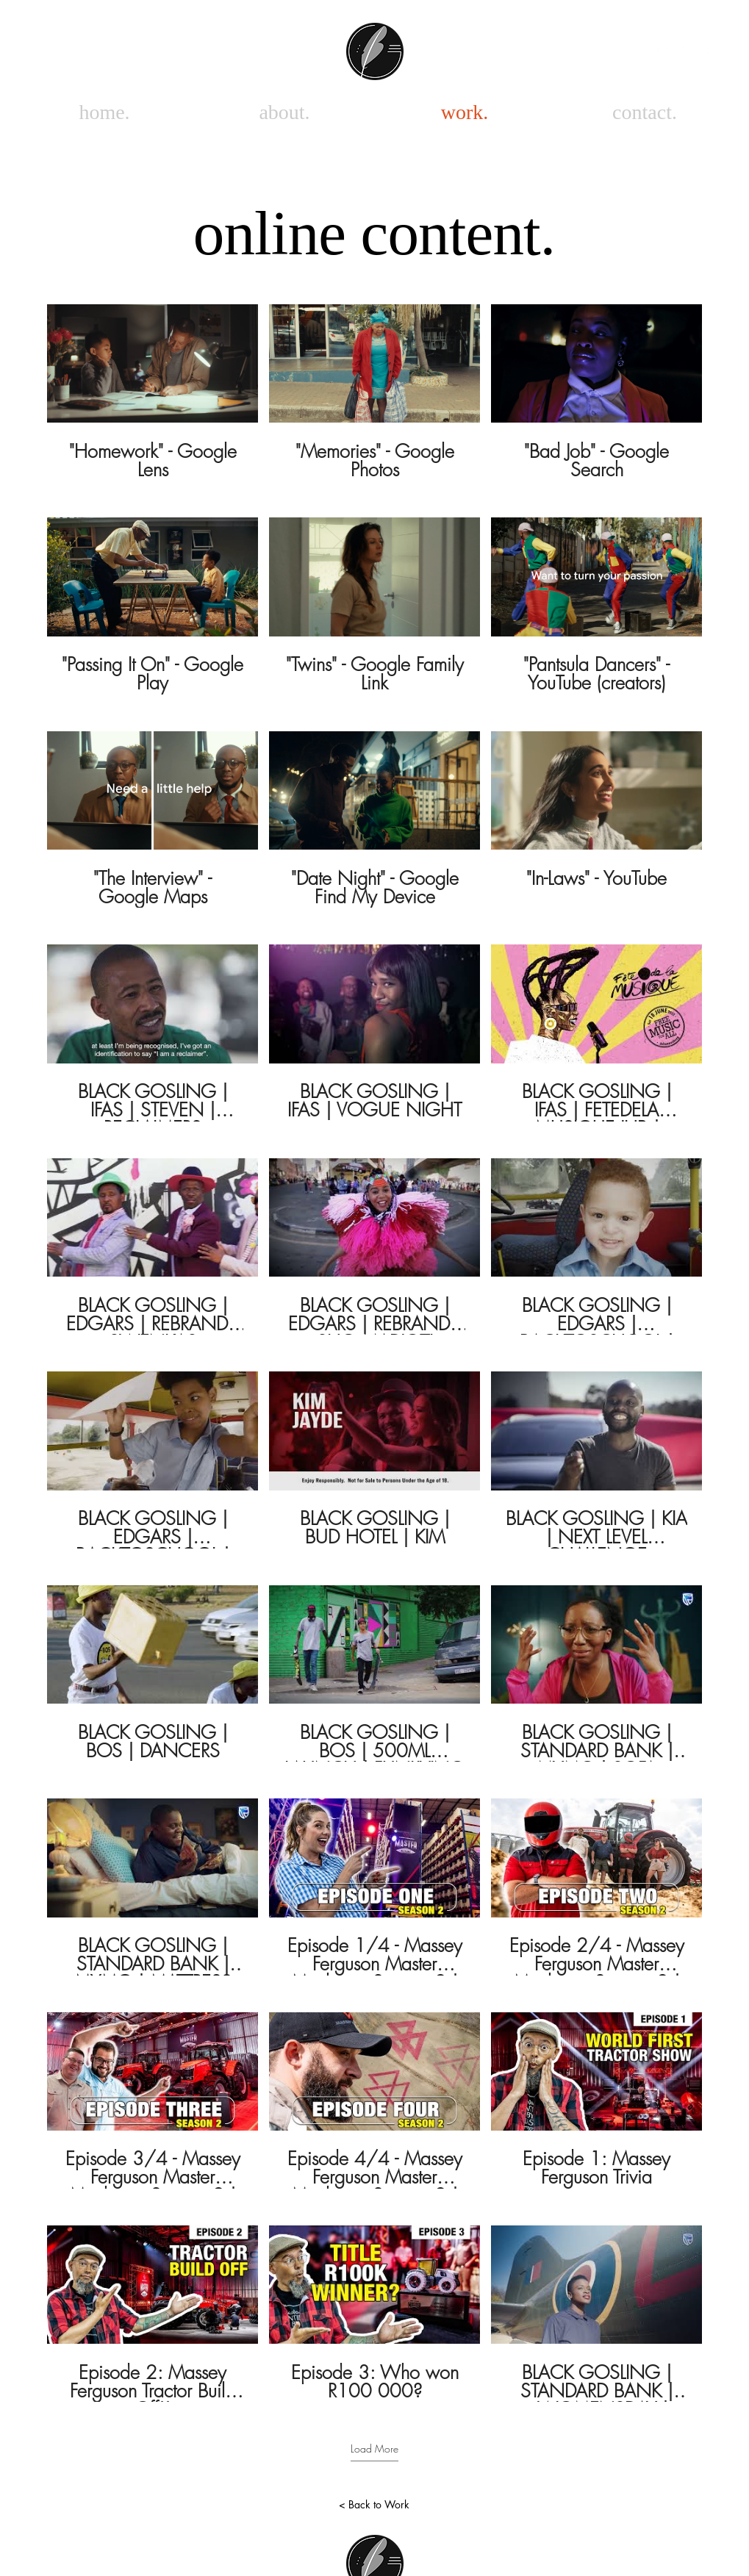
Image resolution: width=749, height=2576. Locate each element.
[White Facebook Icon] (681, 52)
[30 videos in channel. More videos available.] (374, 1353)
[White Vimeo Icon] (660, 52)
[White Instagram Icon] (702, 52)
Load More (374, 2448)
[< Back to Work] (374, 2504)
